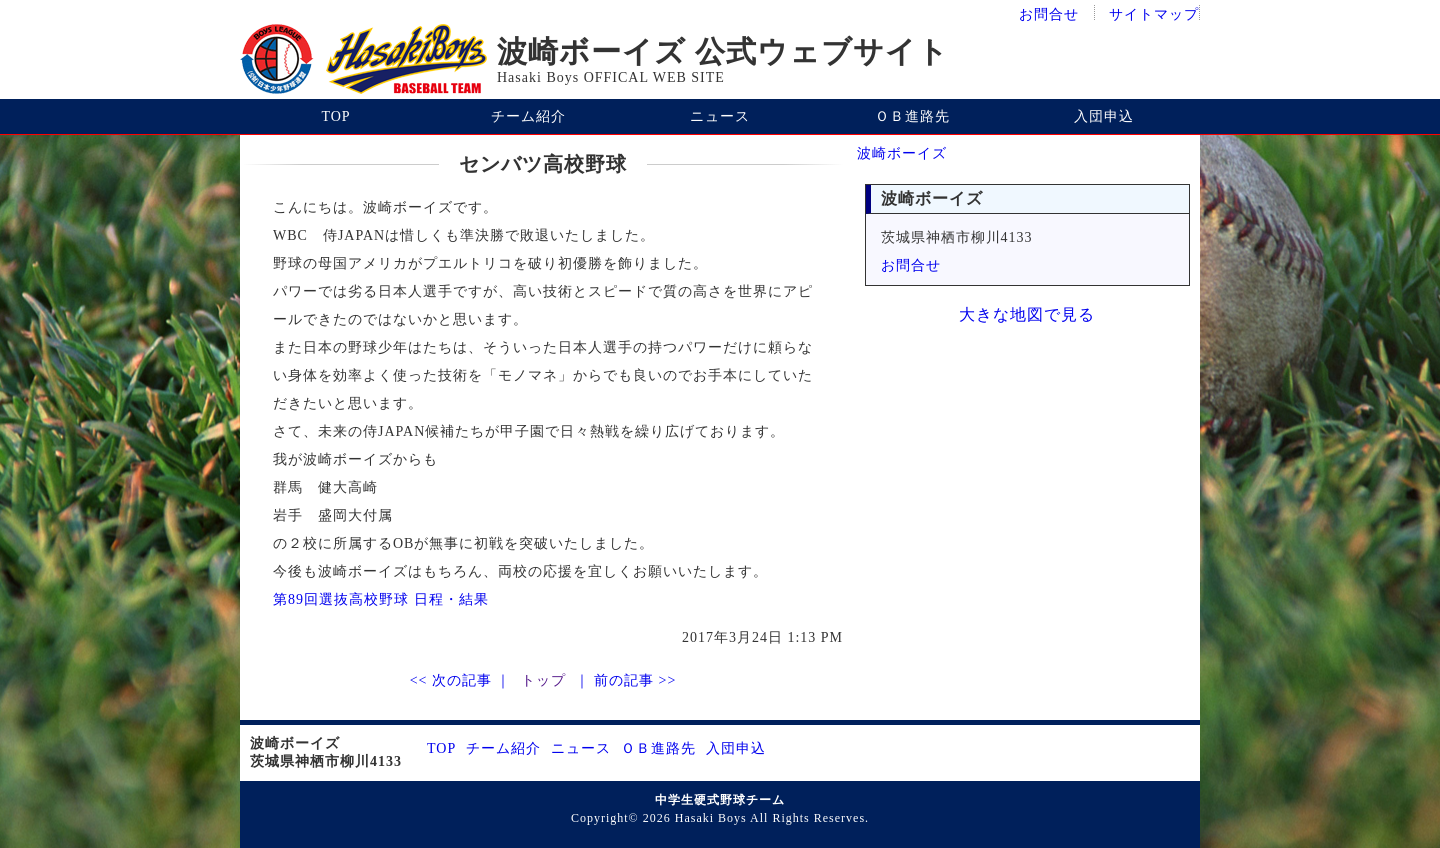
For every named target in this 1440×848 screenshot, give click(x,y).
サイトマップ (1154, 13)
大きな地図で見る (1027, 314)
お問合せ (1049, 13)
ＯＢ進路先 (912, 116)
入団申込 (1104, 116)
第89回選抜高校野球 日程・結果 (381, 599)
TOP (335, 116)
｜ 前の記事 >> (623, 680)
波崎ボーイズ (902, 153)
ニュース (720, 116)
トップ (543, 680)
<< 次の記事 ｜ (463, 680)
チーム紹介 (528, 116)
